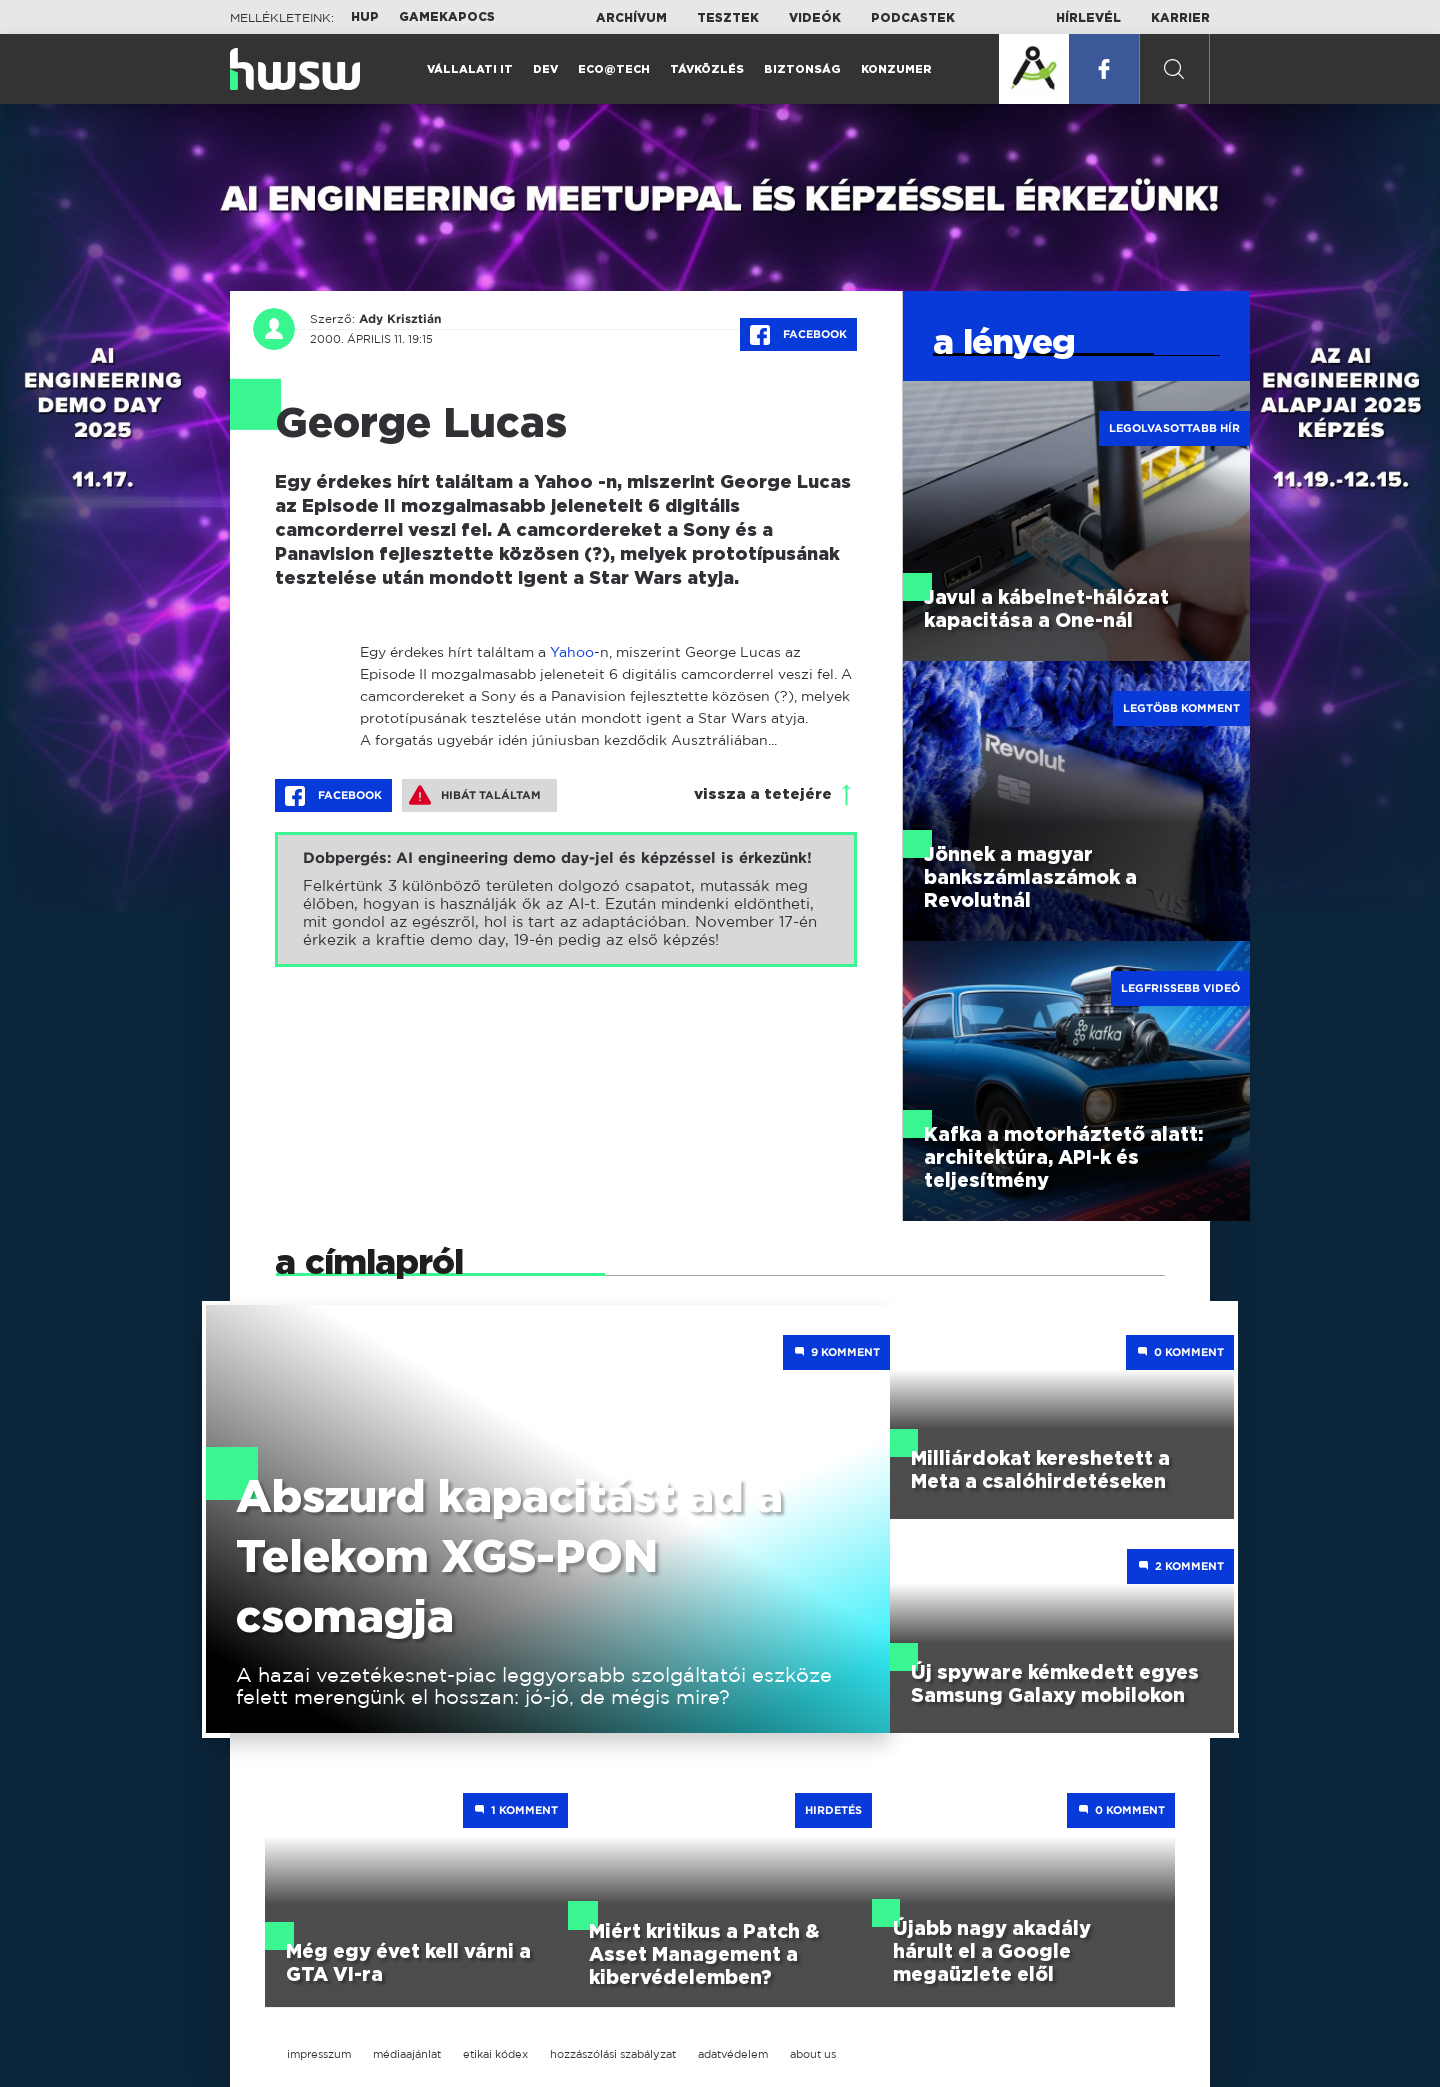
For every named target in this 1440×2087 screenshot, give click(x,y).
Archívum (631, 18)
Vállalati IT (470, 69)
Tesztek (728, 18)
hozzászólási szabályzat (613, 2054)
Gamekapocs (447, 17)
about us (813, 2054)
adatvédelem (733, 2054)
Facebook (798, 335)
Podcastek (913, 18)
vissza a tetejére (763, 794)
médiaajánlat (407, 2054)
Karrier (1180, 18)
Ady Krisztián (400, 319)
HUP (365, 17)
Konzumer (896, 69)
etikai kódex (495, 2054)
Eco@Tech (614, 69)
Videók (815, 18)
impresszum (319, 2054)
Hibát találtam (475, 795)
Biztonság (802, 69)
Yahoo (572, 651)
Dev (545, 69)
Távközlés (707, 69)
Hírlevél (1088, 18)
